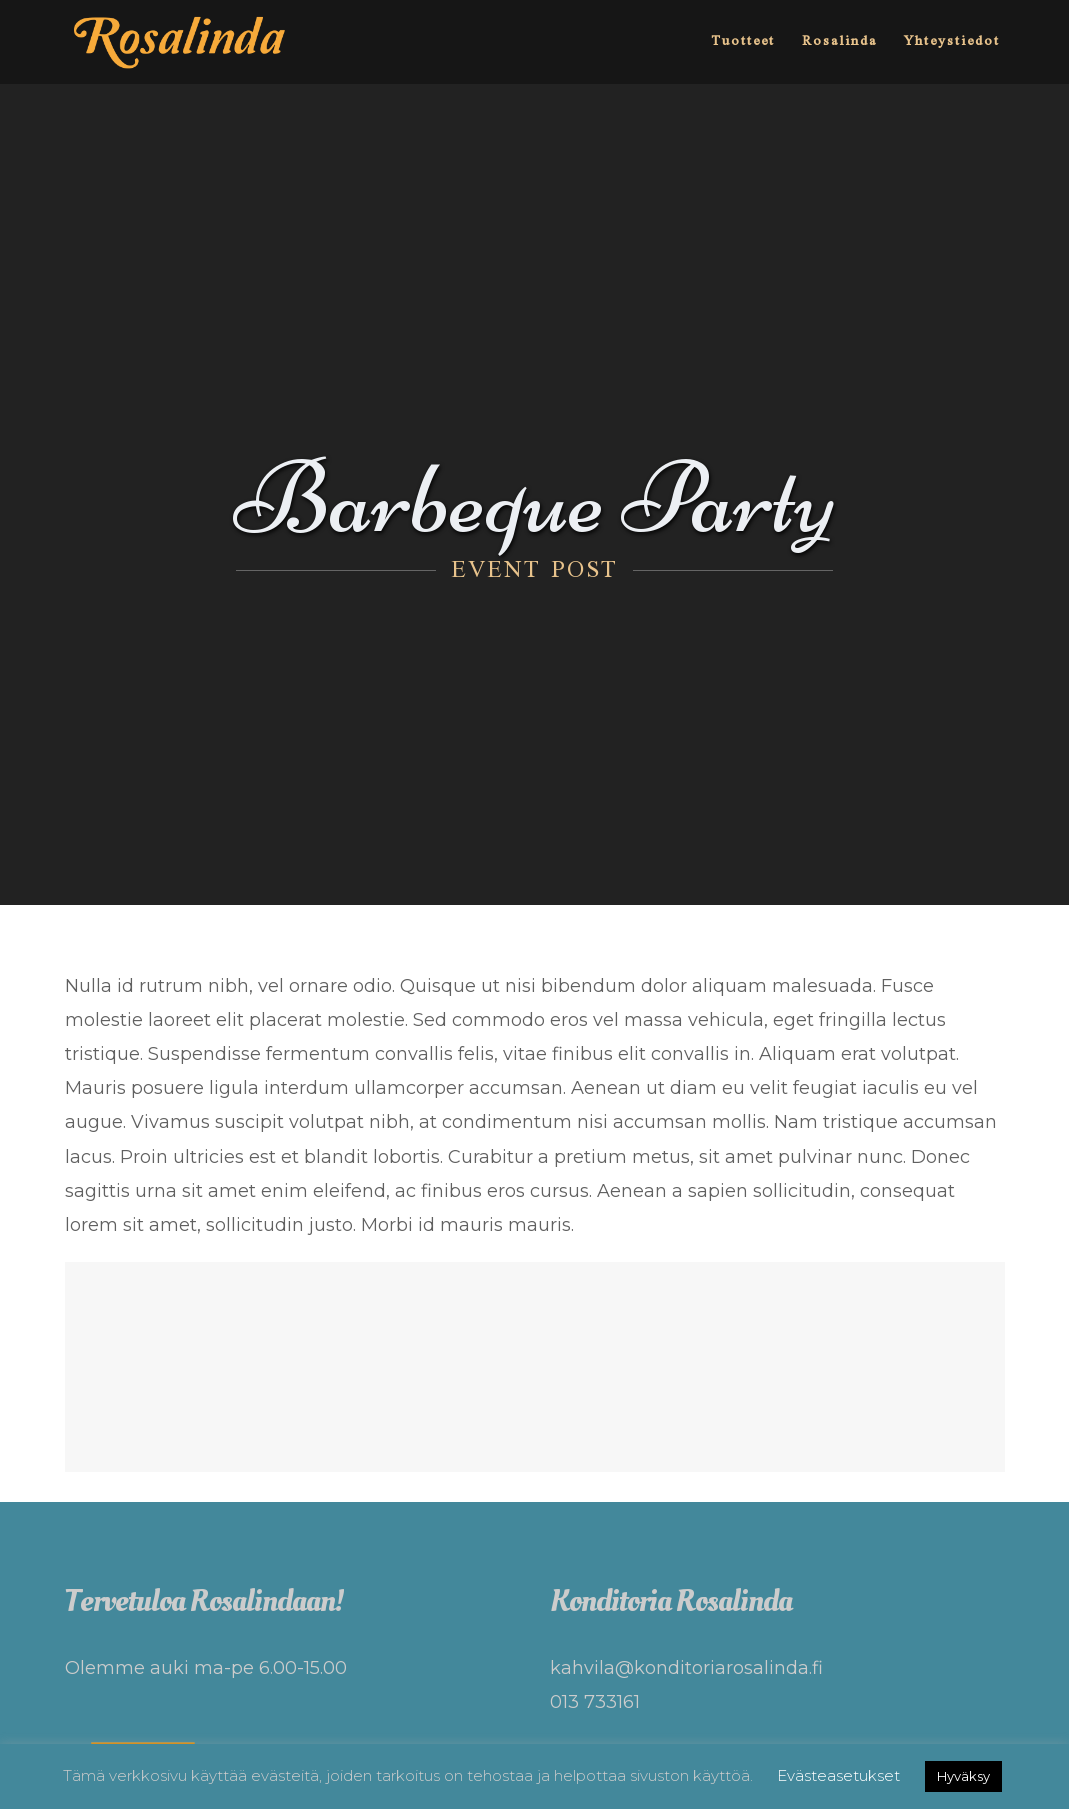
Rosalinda (839, 42)
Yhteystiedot (952, 42)
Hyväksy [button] (963, 1776)
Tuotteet (743, 42)
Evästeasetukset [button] (838, 1775)
